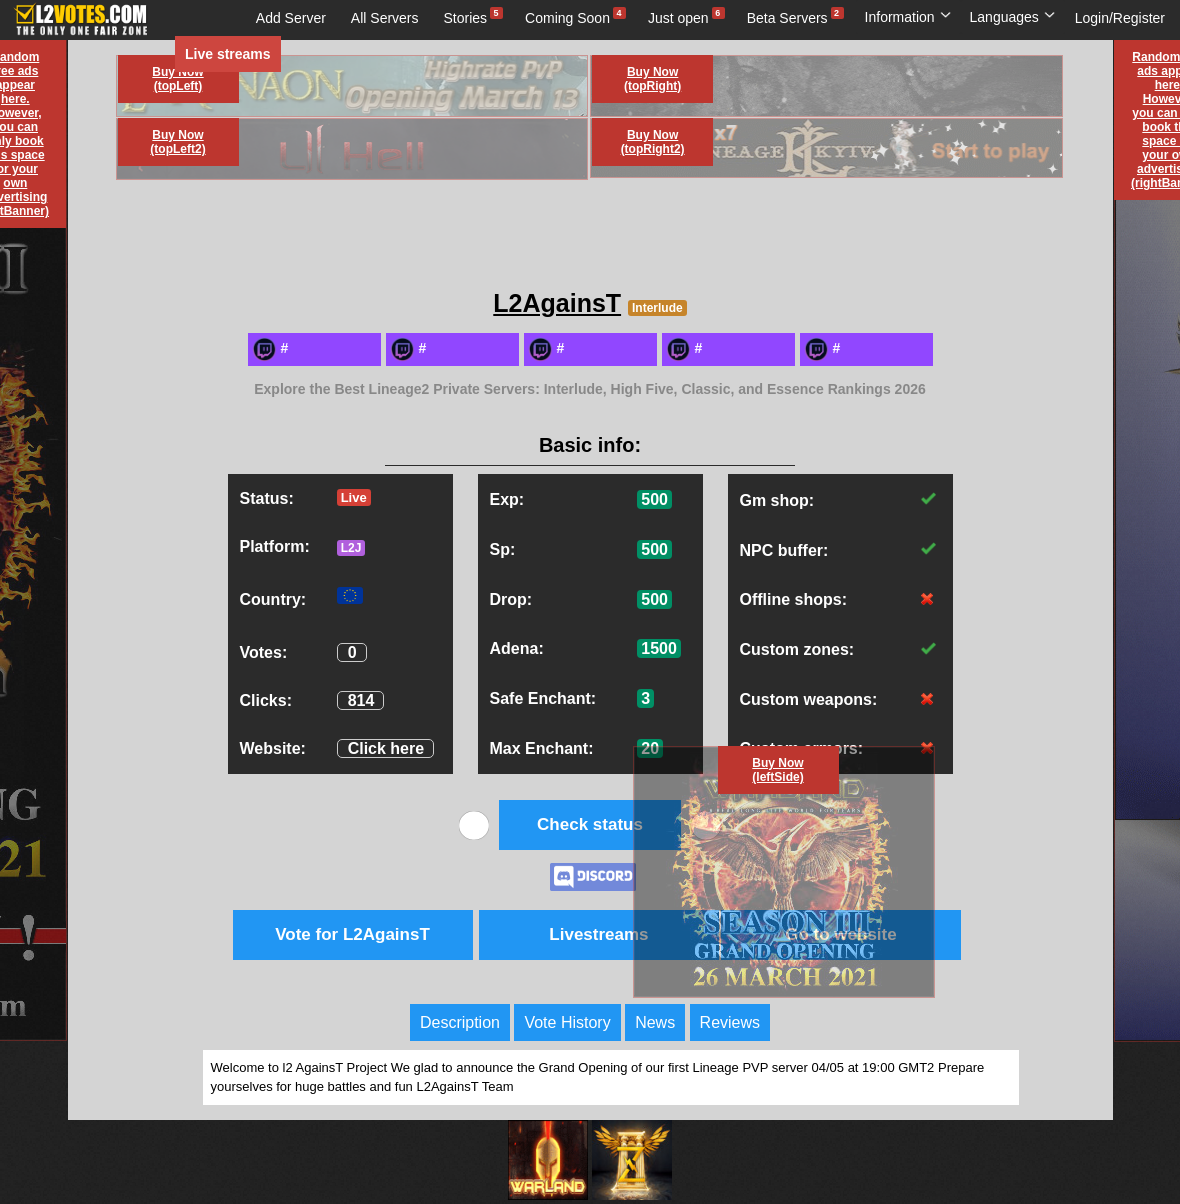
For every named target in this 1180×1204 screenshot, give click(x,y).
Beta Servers (787, 18)
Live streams (228, 54)
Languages (1013, 17)
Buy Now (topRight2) (653, 142)
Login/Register (1120, 18)
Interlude (657, 308)
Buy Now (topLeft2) (177, 142)
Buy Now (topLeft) (177, 79)
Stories (466, 18)
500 (654, 499)
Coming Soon (567, 18)
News (655, 1022)
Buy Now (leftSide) (777, 770)
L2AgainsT (557, 303)
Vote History (567, 1022)
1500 (659, 648)
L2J (351, 548)
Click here (386, 748)
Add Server (291, 18)
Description (460, 1022)
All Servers (385, 18)
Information (908, 17)
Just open (678, 18)
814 (361, 700)
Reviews (730, 1022)
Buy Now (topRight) (652, 79)
